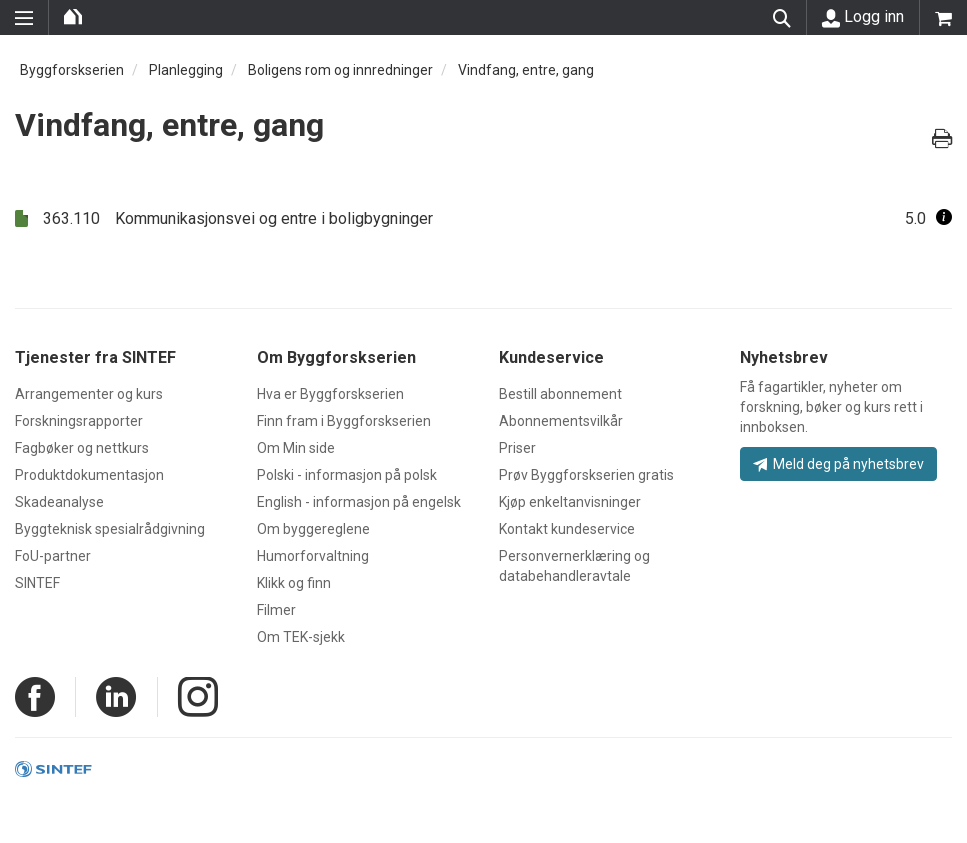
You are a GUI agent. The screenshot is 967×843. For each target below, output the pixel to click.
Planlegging (186, 70)
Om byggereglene (313, 529)
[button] (944, 218)
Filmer (276, 610)
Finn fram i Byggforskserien (344, 421)
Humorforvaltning (313, 556)
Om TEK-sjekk (301, 637)
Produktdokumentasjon (89, 475)
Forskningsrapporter (79, 421)
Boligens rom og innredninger (340, 70)
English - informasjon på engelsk (359, 502)
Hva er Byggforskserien (330, 394)
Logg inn (863, 17)
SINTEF (37, 583)
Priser (517, 448)
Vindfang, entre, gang (526, 70)
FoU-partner (53, 556)
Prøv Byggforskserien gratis (586, 475)
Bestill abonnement (560, 394)
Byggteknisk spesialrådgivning (110, 529)
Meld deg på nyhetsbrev (838, 464)
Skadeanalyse (59, 502)
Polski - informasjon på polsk (347, 475)
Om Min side (296, 448)
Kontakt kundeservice (567, 529)
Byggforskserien (72, 70)
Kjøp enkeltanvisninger (570, 502)
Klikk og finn (294, 583)
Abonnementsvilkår (561, 421)
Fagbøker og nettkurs (82, 448)
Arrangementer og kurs (89, 394)
